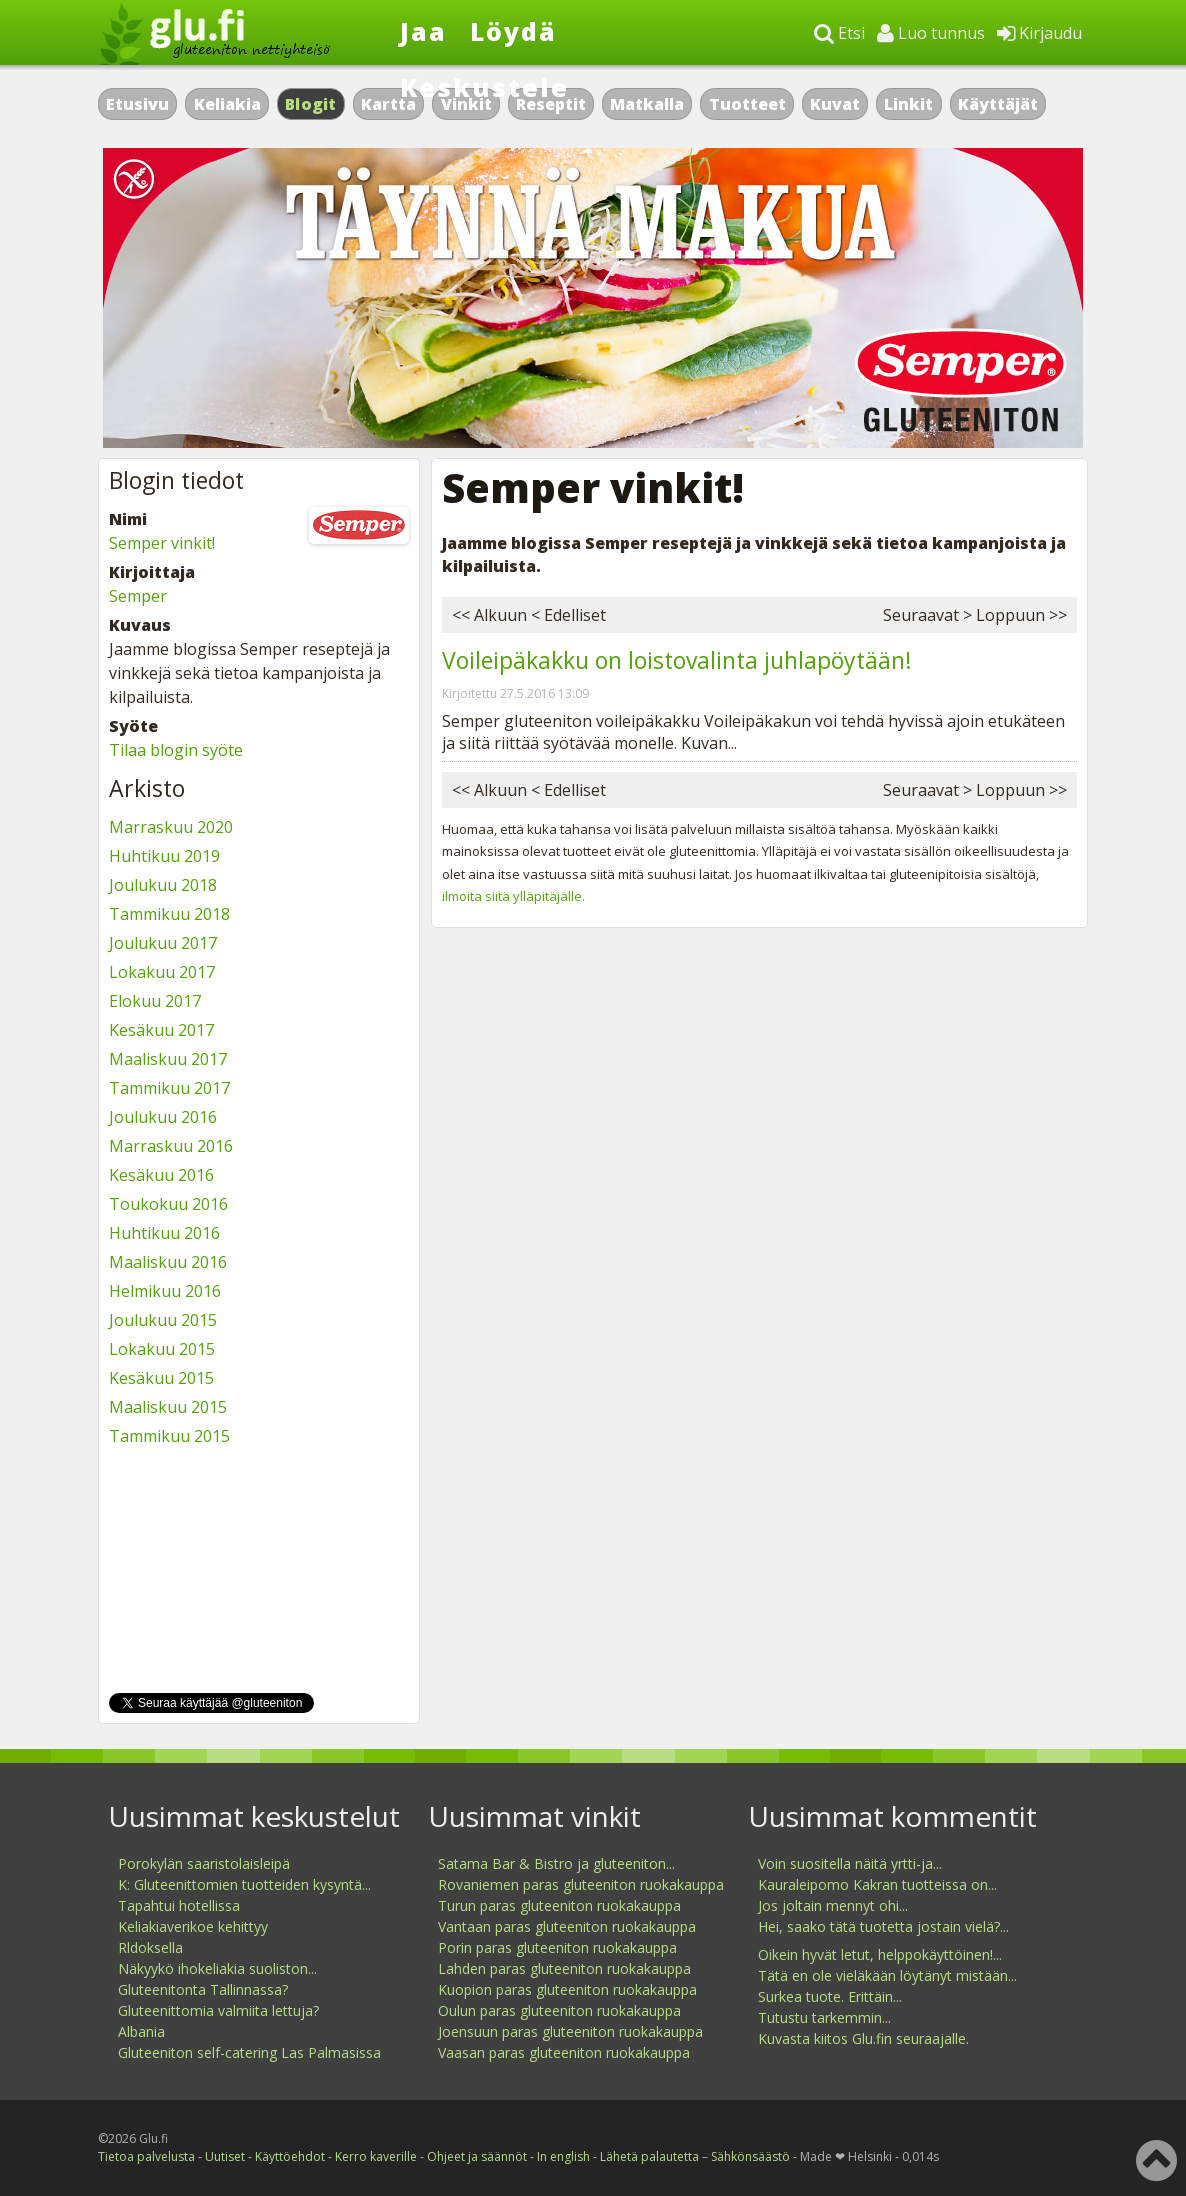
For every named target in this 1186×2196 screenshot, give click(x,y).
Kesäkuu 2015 (161, 1378)
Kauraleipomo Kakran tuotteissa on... (877, 1884)
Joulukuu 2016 (163, 1117)
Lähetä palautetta (649, 2156)
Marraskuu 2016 (171, 1146)
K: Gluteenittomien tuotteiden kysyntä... (244, 1884)
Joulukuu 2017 (163, 943)
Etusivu (137, 104)
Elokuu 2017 (155, 1001)
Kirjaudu (1039, 33)
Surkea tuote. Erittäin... (830, 1996)
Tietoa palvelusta (146, 2156)
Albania (141, 2031)
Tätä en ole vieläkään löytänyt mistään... (887, 1975)
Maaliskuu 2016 (168, 1262)
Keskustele (484, 87)
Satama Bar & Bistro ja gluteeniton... (556, 1863)
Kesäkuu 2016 (161, 1175)
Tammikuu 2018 (169, 914)
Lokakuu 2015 (162, 1349)
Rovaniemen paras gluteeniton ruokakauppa (581, 1884)
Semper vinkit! (162, 543)
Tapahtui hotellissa (179, 1905)
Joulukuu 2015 (163, 1320)
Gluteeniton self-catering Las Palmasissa (249, 2052)
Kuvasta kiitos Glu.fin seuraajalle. (863, 2038)
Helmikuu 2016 (165, 1291)
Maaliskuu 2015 (168, 1407)
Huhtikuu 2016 (164, 1233)
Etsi (839, 33)
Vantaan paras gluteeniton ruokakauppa (567, 1926)
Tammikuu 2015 (169, 1436)
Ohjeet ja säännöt (477, 2156)
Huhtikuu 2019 (164, 856)
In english (563, 2156)
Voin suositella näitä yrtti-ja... (850, 1863)
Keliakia (227, 104)
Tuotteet (747, 104)
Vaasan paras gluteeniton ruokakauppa (564, 2052)
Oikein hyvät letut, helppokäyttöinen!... (880, 1954)
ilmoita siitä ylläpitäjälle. (513, 896)
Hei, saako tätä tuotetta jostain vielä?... (883, 1926)
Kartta (388, 104)
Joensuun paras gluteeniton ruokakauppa (570, 2031)
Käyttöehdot (290, 2156)
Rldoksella (150, 1947)
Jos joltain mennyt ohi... (833, 1905)
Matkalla (647, 104)
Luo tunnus (931, 33)
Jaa (423, 31)
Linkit (908, 104)
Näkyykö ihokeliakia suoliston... (217, 1968)
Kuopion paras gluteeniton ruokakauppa (567, 1989)
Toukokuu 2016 (168, 1204)
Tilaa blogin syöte (176, 750)
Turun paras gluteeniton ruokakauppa (559, 1905)
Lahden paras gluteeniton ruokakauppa (564, 1968)
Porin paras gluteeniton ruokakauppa (557, 1947)
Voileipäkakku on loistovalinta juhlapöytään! (677, 660)
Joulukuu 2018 (163, 885)
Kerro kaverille (376, 2156)
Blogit (311, 104)
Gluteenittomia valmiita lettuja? (218, 2010)
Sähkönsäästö (750, 2156)
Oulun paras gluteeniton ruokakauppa (559, 2010)
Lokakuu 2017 (162, 972)
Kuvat (835, 104)
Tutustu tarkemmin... (824, 2017)
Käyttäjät (998, 104)
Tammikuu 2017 (169, 1088)
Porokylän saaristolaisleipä (204, 1863)
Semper (138, 596)
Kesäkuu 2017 (161, 1030)
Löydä (513, 31)
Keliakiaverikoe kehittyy (193, 1926)
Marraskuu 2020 (171, 827)
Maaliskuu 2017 (168, 1059)
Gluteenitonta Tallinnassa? (203, 1989)
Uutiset (225, 2156)
